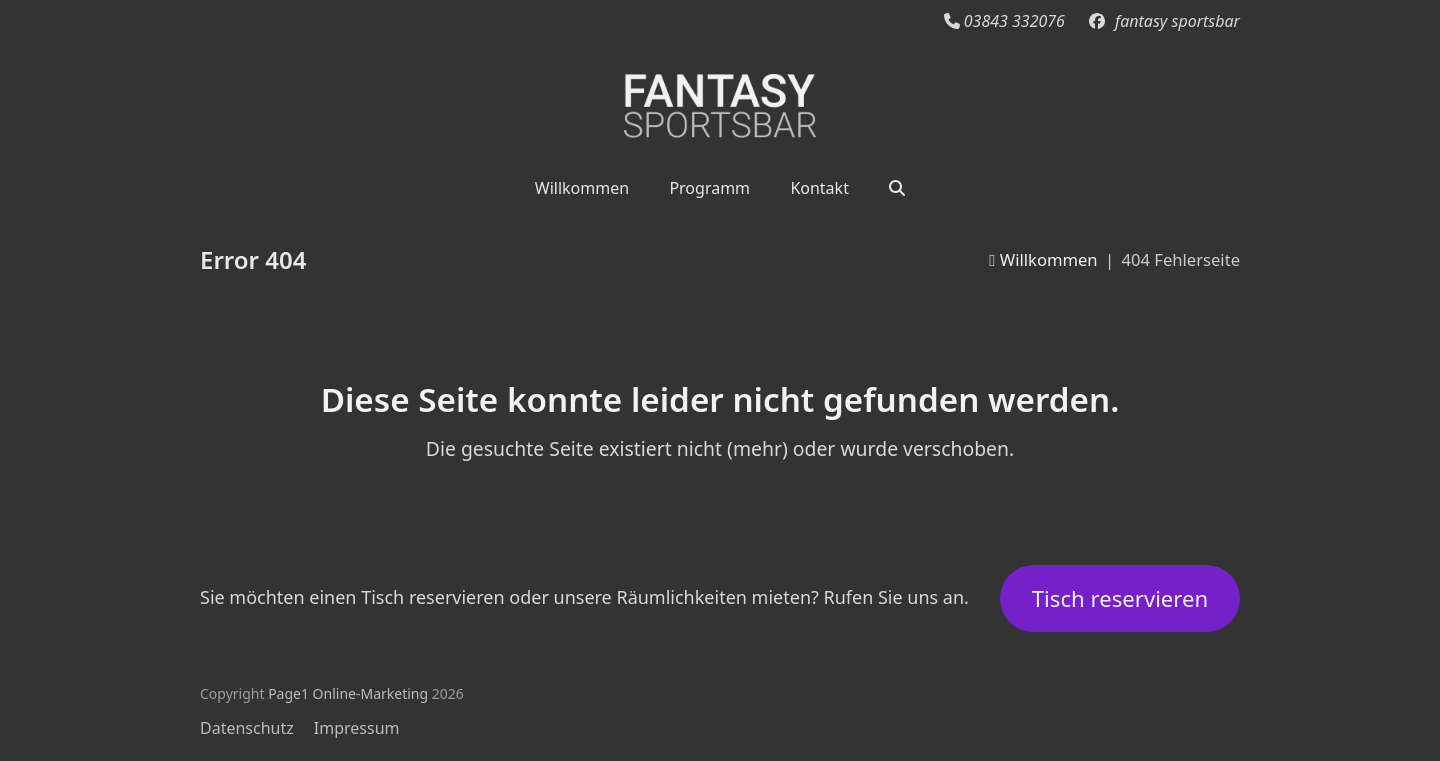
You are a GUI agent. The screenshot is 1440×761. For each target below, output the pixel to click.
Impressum (357, 728)
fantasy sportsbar (1177, 21)
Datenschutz (247, 728)
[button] (897, 187)
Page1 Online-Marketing (348, 693)
